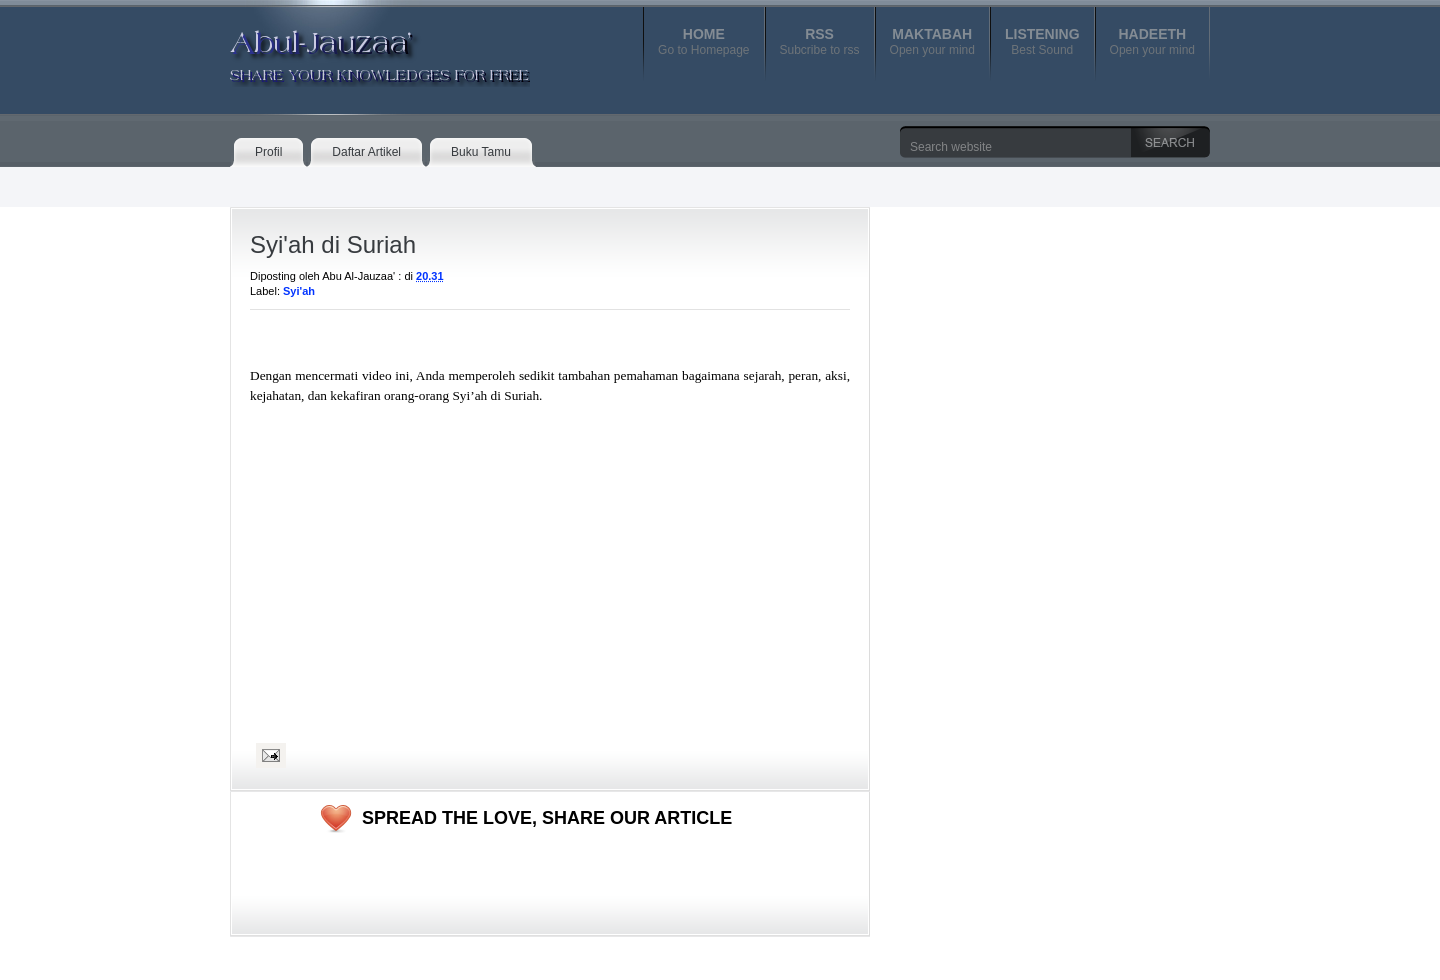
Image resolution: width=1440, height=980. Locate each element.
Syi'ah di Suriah (333, 244)
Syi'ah (299, 291)
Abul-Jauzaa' (359, 49)
